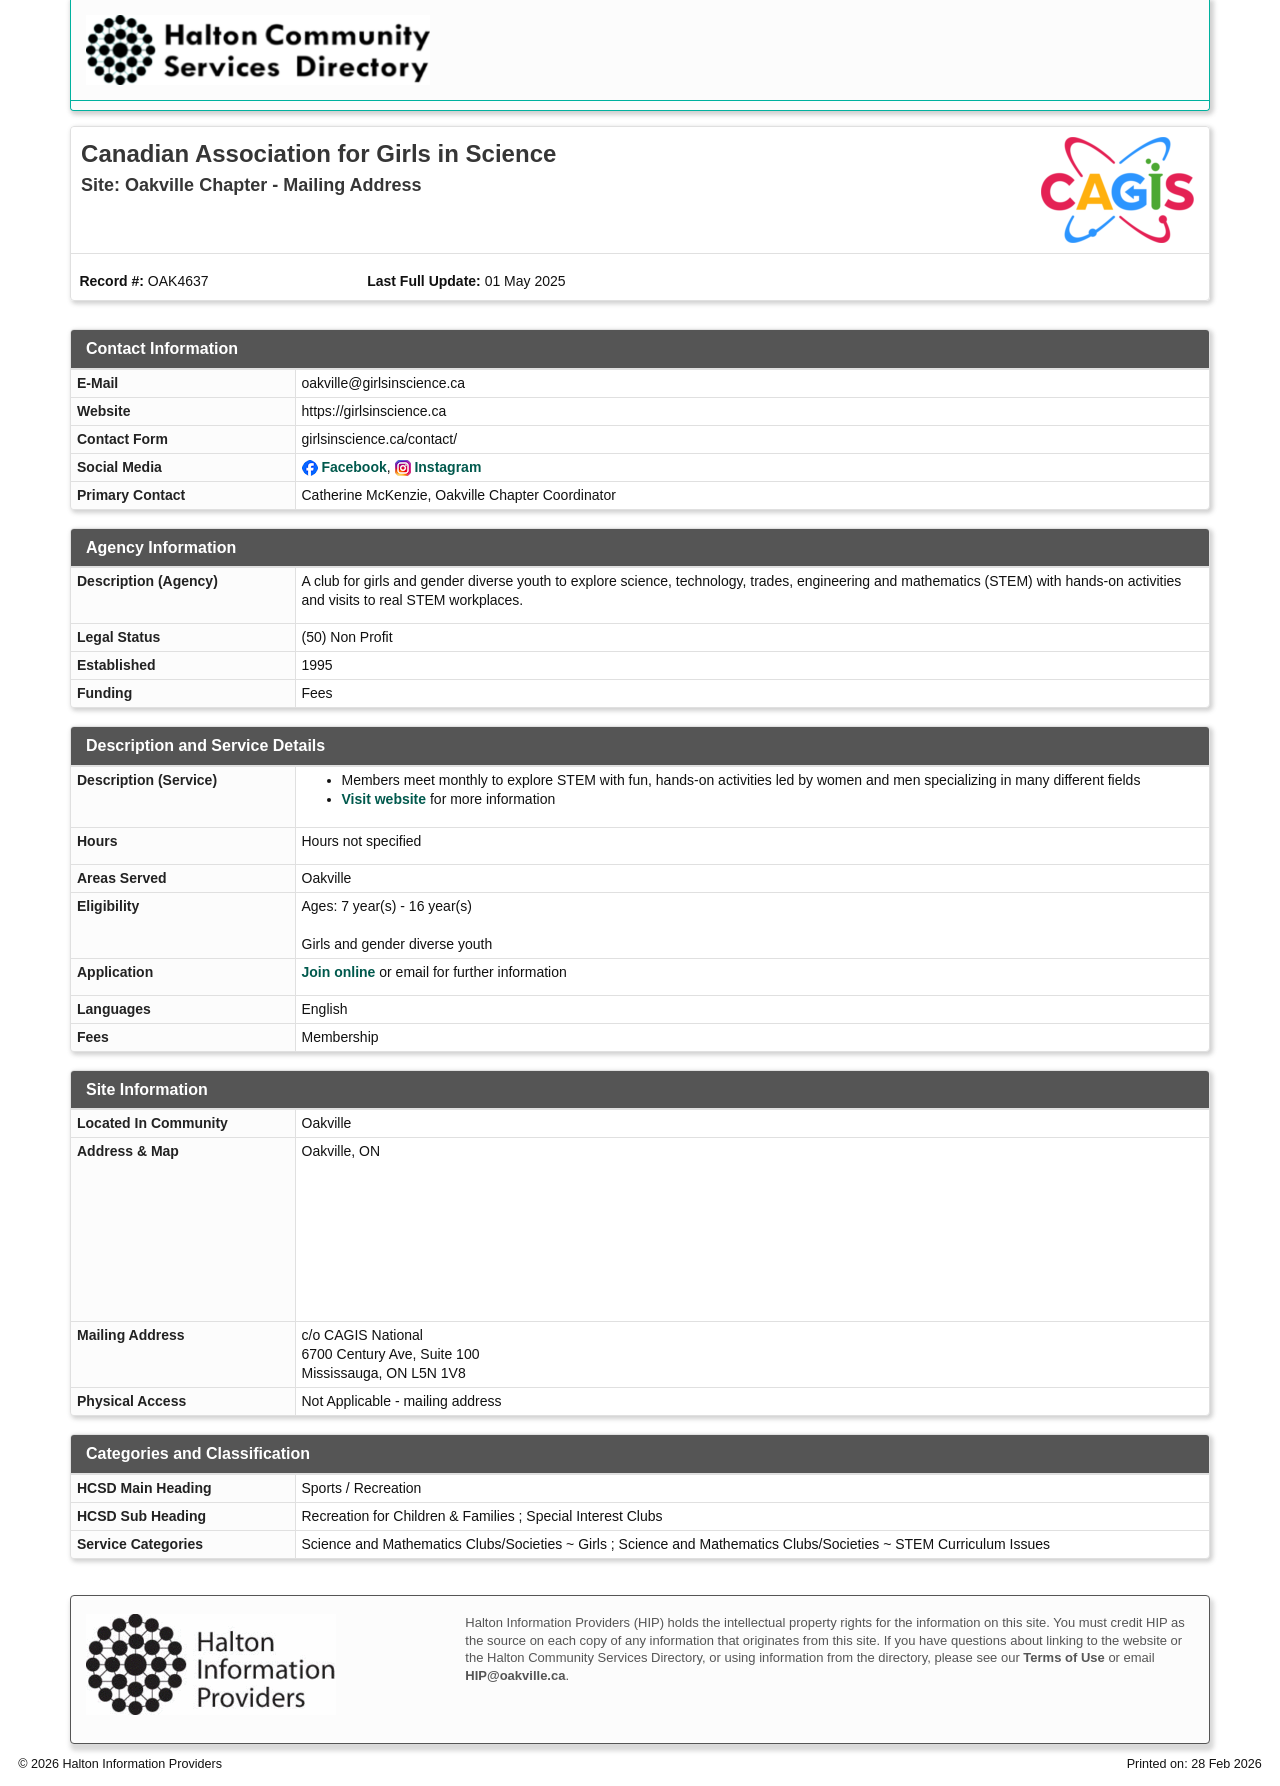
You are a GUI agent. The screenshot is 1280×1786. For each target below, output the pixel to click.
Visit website (384, 799)
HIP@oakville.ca (515, 1675)
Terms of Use (1063, 1657)
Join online (339, 972)
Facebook (353, 467)
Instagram (447, 467)
